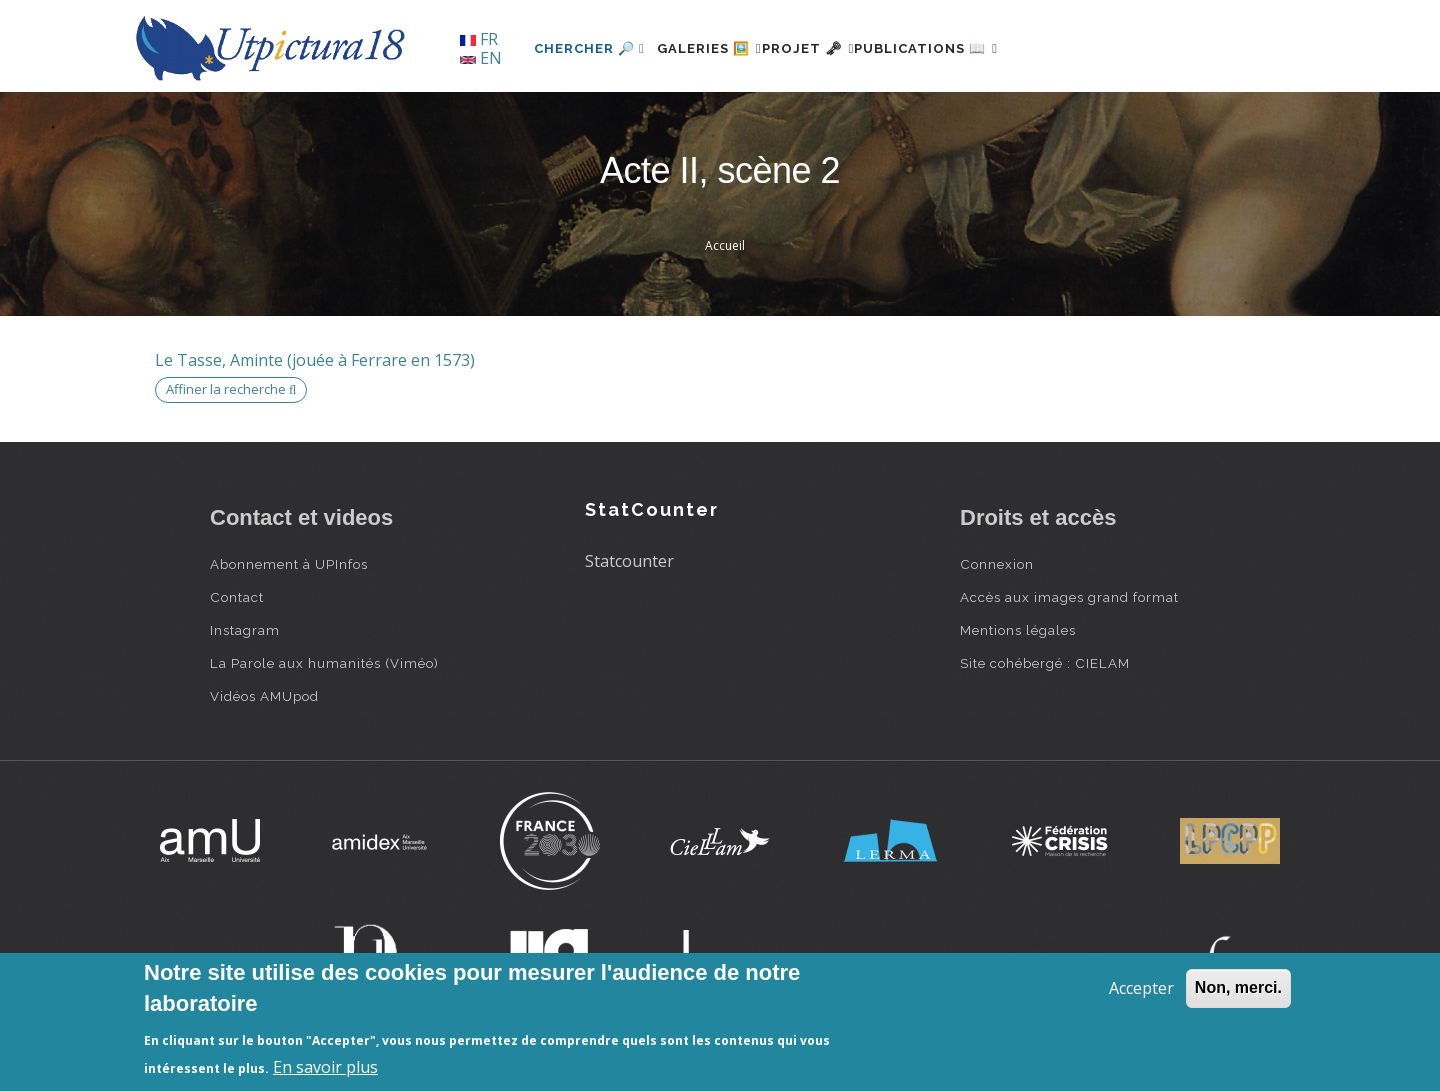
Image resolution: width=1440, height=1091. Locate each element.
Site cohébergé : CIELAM (1045, 663)
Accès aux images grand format (1069, 597)
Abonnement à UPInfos (289, 564)
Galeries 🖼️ (721, 48)
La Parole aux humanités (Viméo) (324, 663)
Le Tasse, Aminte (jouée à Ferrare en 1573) (315, 360)
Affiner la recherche (231, 389)
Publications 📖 (986, 48)
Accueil (725, 245)
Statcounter (629, 561)
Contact (237, 597)
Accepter (1141, 988)
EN (481, 58)
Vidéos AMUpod (264, 696)
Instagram (245, 630)
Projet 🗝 (844, 48)
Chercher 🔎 (589, 48)
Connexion (997, 564)
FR (479, 39)
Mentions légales (1018, 630)
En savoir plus (325, 1067)
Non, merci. (1238, 987)
